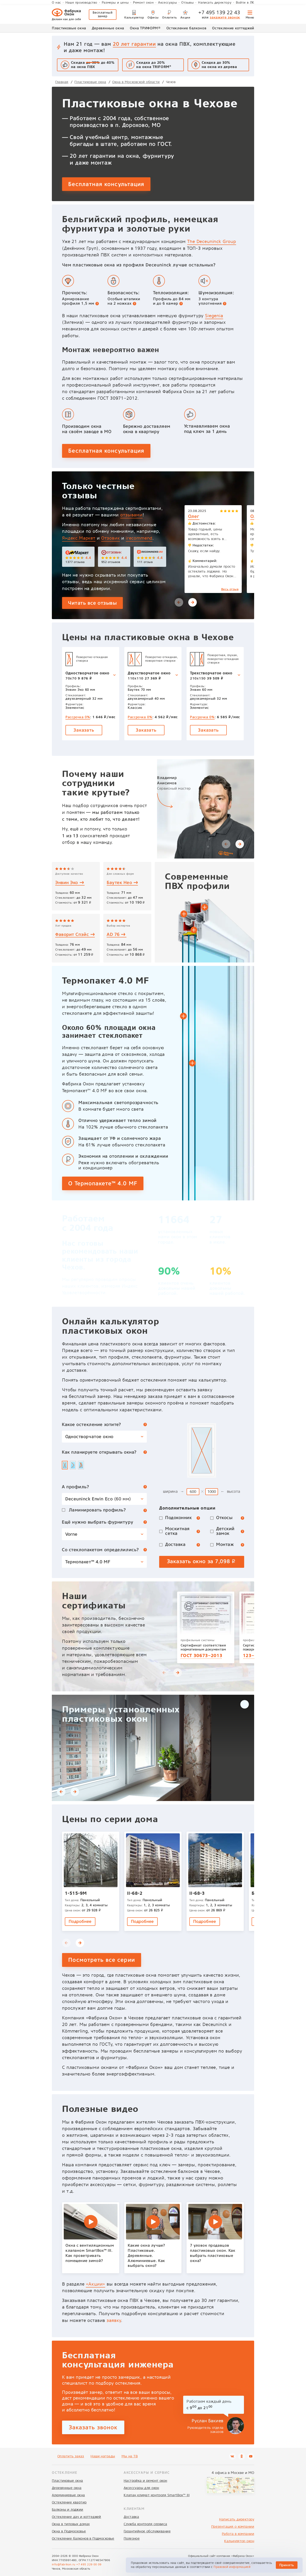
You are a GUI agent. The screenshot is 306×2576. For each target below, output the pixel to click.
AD (116, 934)
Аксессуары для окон (141, 2488)
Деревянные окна (108, 28)
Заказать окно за (201, 1561)
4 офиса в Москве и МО (233, 2472)
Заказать (84, 730)
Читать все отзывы (92, 603)
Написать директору (214, 2)
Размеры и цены (115, 2)
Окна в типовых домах (71, 2524)
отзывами (131, 515)
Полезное (132, 2538)
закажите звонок (225, 17)
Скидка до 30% (219, 64)
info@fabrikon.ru (63, 2564)
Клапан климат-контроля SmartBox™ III (157, 2495)
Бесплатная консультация (106, 184)
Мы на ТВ (130, 2456)
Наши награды (103, 2456)
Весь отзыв (220, 589)
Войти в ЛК (245, 2)
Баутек (122, 882)
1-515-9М (76, 1893)
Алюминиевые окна (68, 2495)
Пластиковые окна (69, 28)
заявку (114, 2320)
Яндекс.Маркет (78, 538)
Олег (184, 516)
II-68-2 (134, 1893)
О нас (56, 2)
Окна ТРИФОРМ (145, 28)
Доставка (131, 2517)
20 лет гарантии (134, 44)
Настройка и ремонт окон (145, 2480)
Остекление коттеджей (233, 28)
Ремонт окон (143, 2)
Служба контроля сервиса (145, 2524)
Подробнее (80, 1921)
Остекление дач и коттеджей (76, 2517)
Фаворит (75, 934)
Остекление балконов (186, 28)
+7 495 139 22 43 (219, 12)
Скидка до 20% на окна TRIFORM (153, 64)
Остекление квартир (69, 2502)
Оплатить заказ (70, 2456)
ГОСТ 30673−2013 (184, 1656)
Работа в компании (238, 2534)
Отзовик (110, 538)
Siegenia (214, 316)
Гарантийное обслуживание (147, 2531)
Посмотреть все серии (101, 1959)
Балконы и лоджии (67, 2509)
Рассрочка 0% (77, 717)
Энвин (69, 882)
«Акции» (95, 2284)
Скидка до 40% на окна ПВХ (93, 64)
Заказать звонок (93, 2427)
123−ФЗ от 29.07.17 (248, 1656)
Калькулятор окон (239, 2541)
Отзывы (187, 2)
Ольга (247, 516)
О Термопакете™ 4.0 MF (102, 1183)
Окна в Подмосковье (69, 2531)
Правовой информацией (232, 2567)
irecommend (139, 538)
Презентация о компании (232, 2526)
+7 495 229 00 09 (89, 2564)
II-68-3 (197, 1893)
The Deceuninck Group (211, 242)
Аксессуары (167, 2)
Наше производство (81, 2)
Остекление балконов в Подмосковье (83, 2538)
